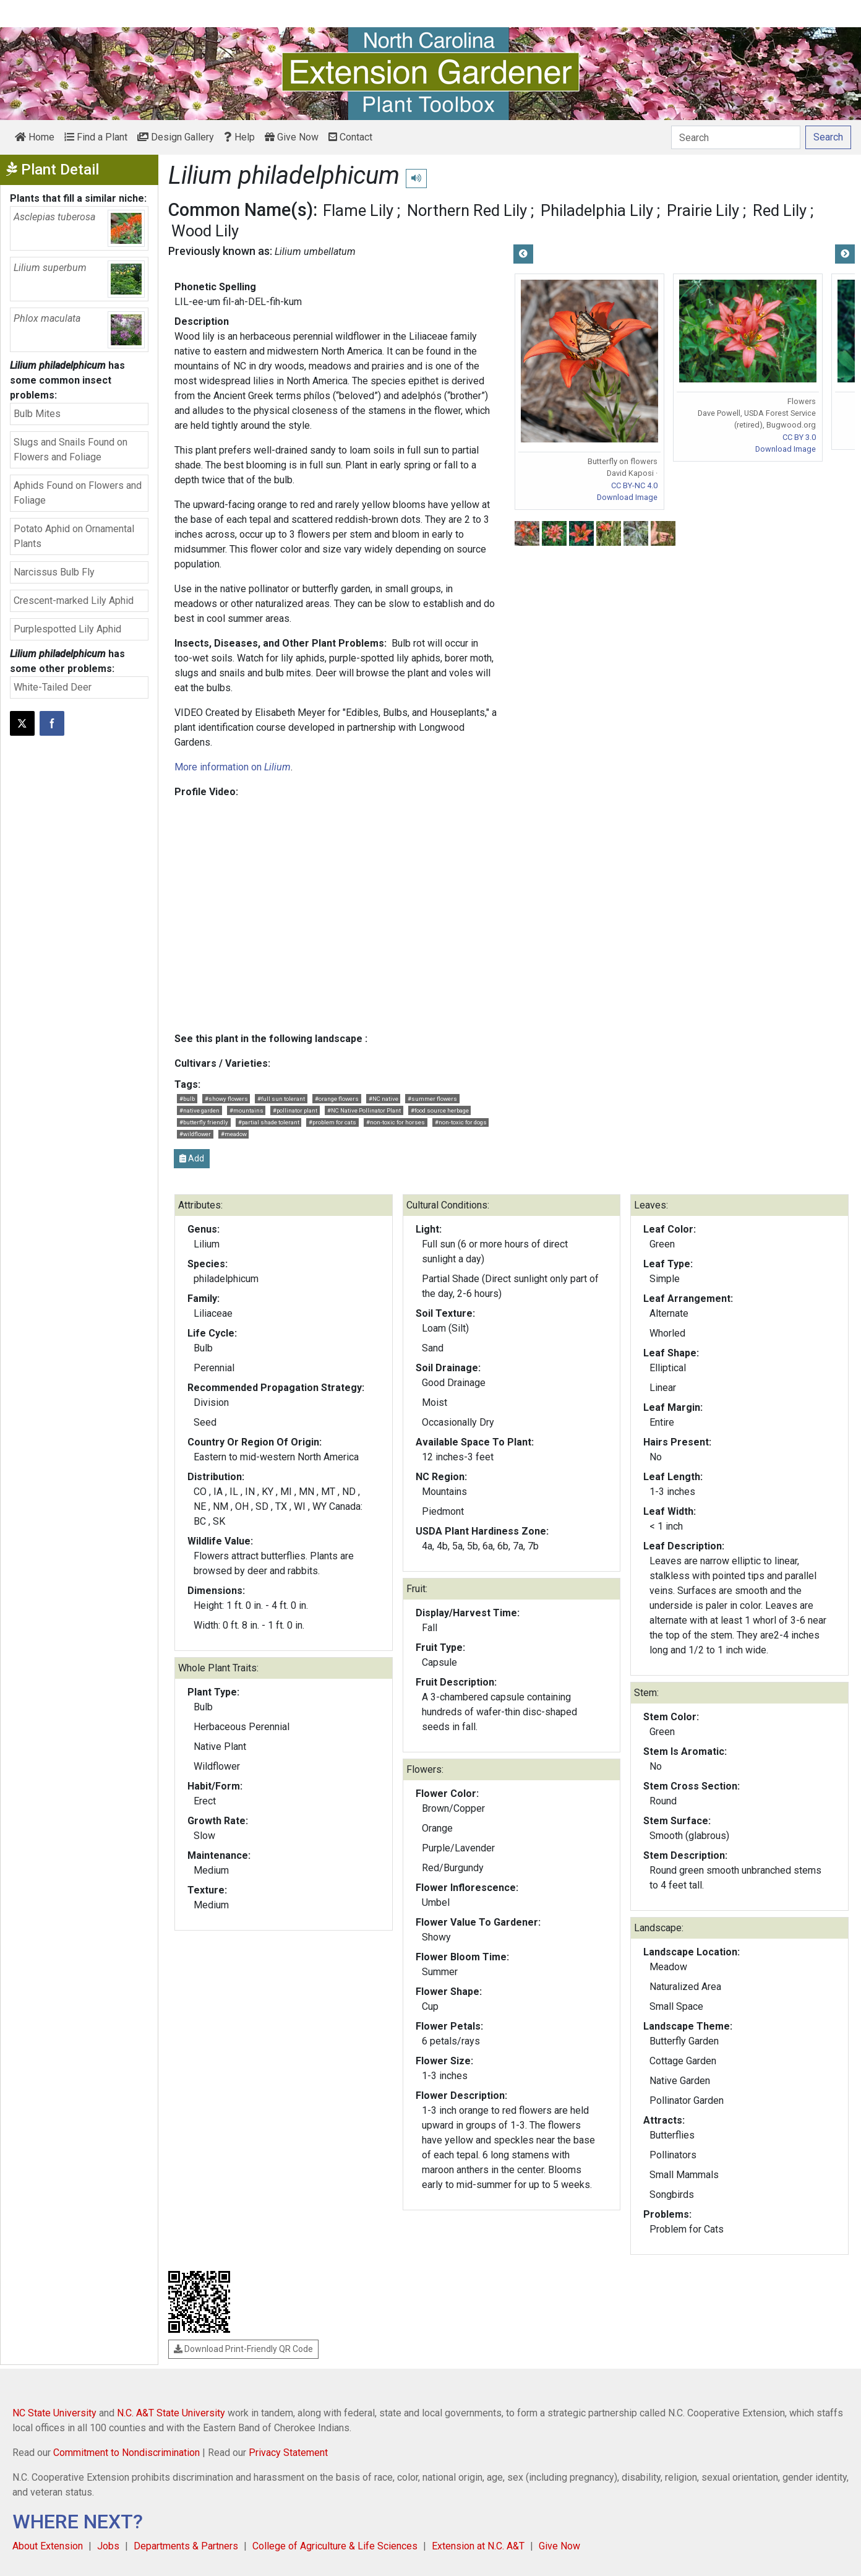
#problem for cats (332, 1122)
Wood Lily (205, 231)
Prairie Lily (703, 210)
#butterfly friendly (203, 1122)
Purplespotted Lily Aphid (67, 629)
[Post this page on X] (22, 723)
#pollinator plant (295, 1110)
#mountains (246, 1110)
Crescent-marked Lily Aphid (74, 600)
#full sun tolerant (281, 1098)
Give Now (292, 137)
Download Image (627, 497)
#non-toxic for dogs (461, 1122)
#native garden (199, 1110)
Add (191, 1158)
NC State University (54, 2413)
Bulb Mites (37, 414)
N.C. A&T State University (171, 2413)
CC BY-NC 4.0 (634, 485)
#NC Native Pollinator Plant (364, 1110)
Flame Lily (358, 210)
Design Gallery (175, 137)
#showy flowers (226, 1098)
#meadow (234, 1134)
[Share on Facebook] (52, 723)
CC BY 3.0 (799, 437)
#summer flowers (432, 1098)
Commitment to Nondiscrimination (126, 2452)
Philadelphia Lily (597, 210)
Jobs (108, 2546)
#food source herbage (440, 1110)
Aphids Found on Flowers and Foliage (78, 493)
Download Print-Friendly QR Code (243, 2349)
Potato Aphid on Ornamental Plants (74, 536)
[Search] (735, 137)
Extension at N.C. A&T (478, 2546)
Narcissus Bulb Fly (54, 572)
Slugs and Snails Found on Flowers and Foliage (70, 449)
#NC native (383, 1098)
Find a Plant (95, 137)
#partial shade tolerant (268, 1122)
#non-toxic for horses (395, 1122)
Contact (350, 137)
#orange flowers (337, 1098)
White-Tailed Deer (53, 687)
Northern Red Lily (467, 210)
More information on (232, 767)
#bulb (187, 1098)
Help (239, 137)
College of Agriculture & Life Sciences (335, 2546)
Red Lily (780, 210)
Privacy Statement (288, 2452)
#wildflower (195, 1134)
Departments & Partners (186, 2546)
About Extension (47, 2546)
